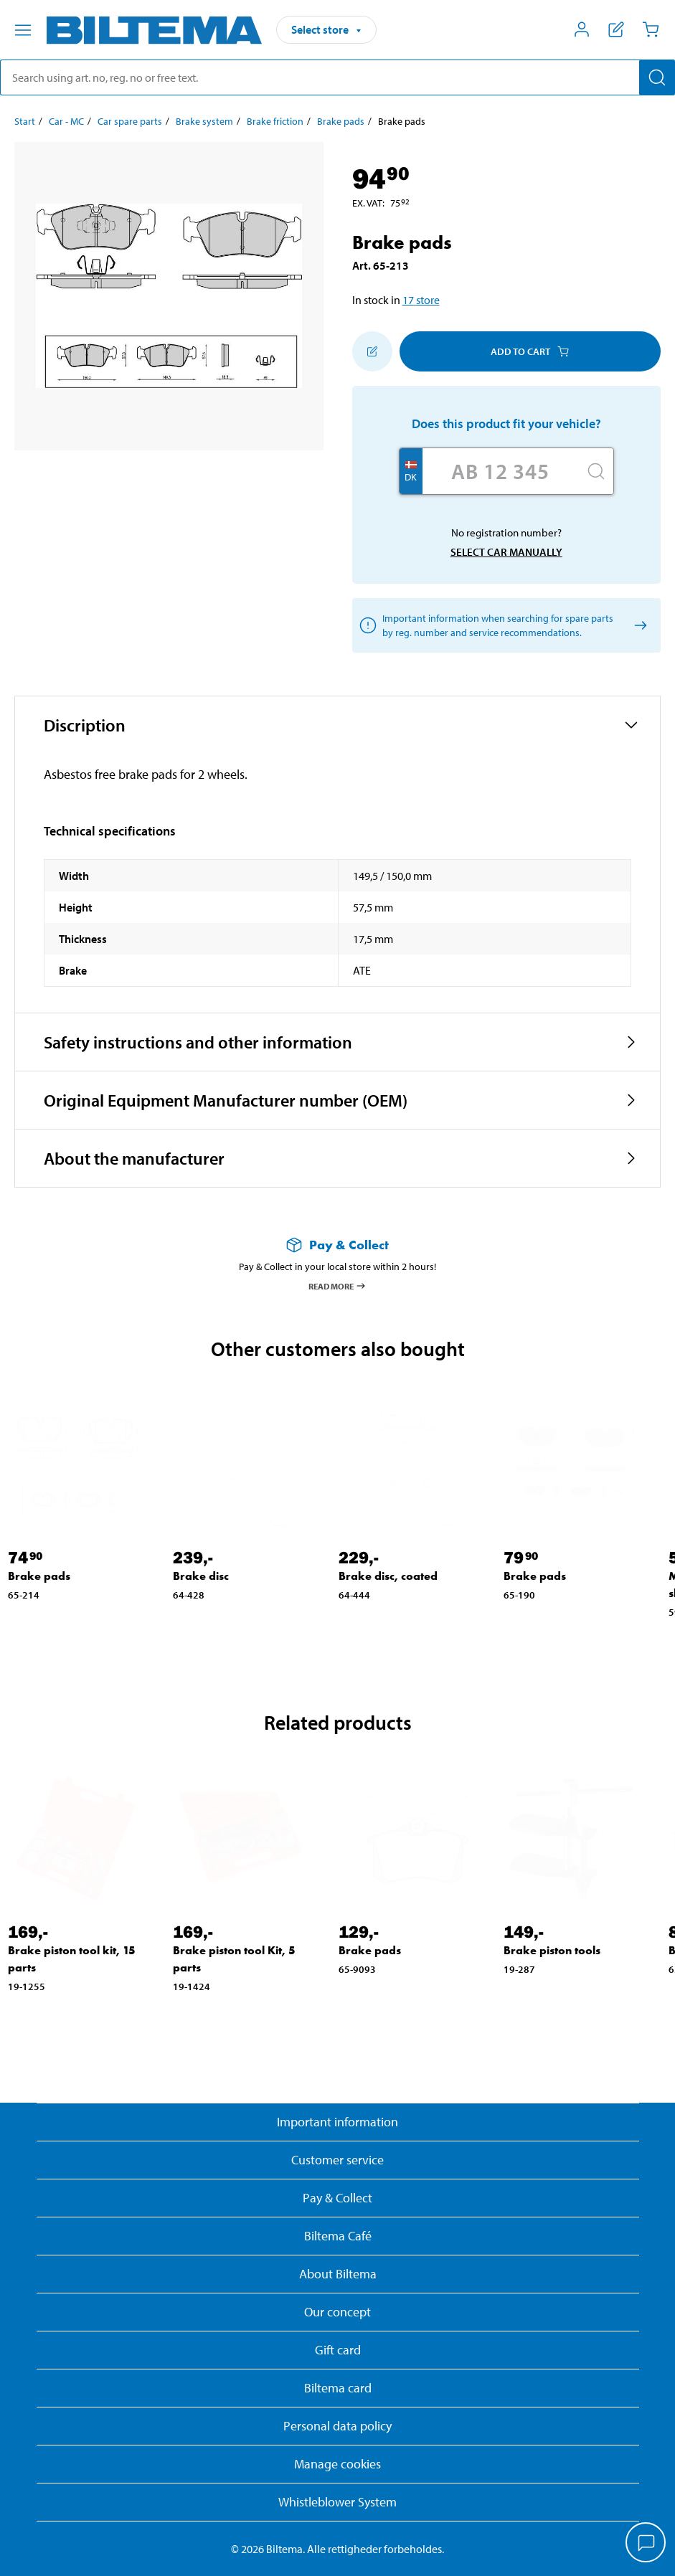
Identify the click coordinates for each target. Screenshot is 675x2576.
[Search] (657, 77)
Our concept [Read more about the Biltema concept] (337, 2311)
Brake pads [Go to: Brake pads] (340, 121)
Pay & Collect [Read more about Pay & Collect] (337, 2197)
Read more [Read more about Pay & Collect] (337, 1286)
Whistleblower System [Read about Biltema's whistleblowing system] (337, 2502)
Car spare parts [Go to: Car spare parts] (130, 121)
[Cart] (650, 29)
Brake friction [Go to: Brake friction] (275, 121)
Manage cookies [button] (337, 2464)
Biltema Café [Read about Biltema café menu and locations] (338, 2235)
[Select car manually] (638, 625)
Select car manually (506, 552)
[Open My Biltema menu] (582, 29)
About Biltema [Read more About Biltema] (338, 2273)
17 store (421, 300)
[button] (337, 725)
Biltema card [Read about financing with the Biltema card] (338, 2388)
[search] (337, 77)
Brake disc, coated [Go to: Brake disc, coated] (388, 1575)
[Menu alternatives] (23, 30)
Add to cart (530, 351)
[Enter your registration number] (501, 471)
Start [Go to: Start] (24, 121)
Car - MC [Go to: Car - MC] (66, 121)
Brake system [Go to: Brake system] (204, 121)
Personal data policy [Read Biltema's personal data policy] (337, 2426)
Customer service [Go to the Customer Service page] (337, 2159)
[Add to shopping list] (372, 351)
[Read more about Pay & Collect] (337, 1244)
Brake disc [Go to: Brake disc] (201, 1575)
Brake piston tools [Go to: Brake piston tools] (552, 1950)
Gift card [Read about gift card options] (338, 2349)
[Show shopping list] (616, 29)
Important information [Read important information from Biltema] (337, 2121)
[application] (646, 2543)
